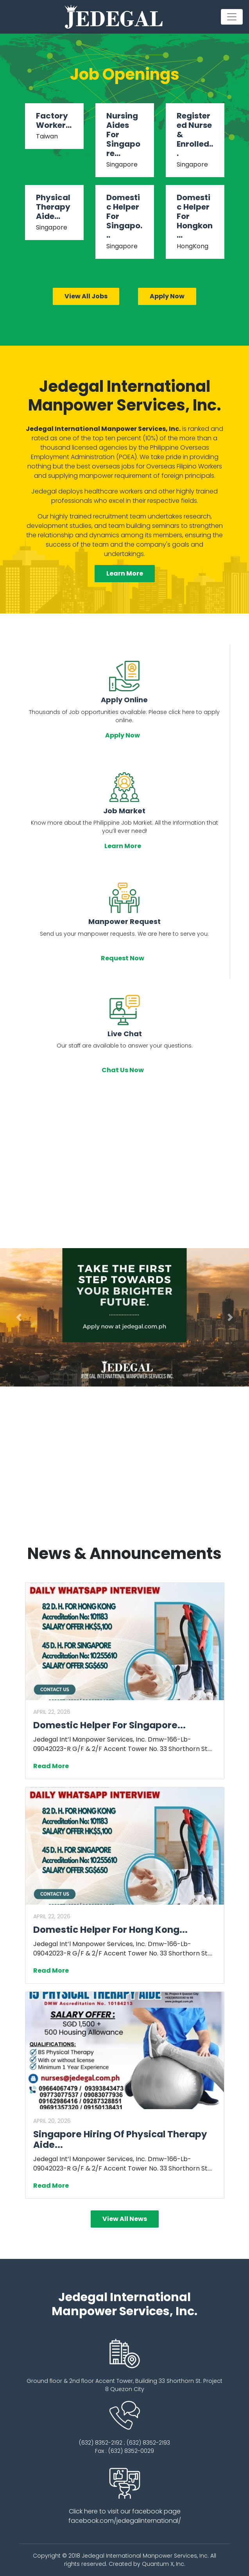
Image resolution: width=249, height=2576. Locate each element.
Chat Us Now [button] (124, 1070)
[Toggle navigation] (232, 17)
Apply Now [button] (124, 735)
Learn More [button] (124, 573)
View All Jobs (85, 296)
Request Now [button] (124, 958)
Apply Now (167, 296)
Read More (52, 1766)
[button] (19, 1317)
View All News (124, 2218)
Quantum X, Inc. (163, 2564)
